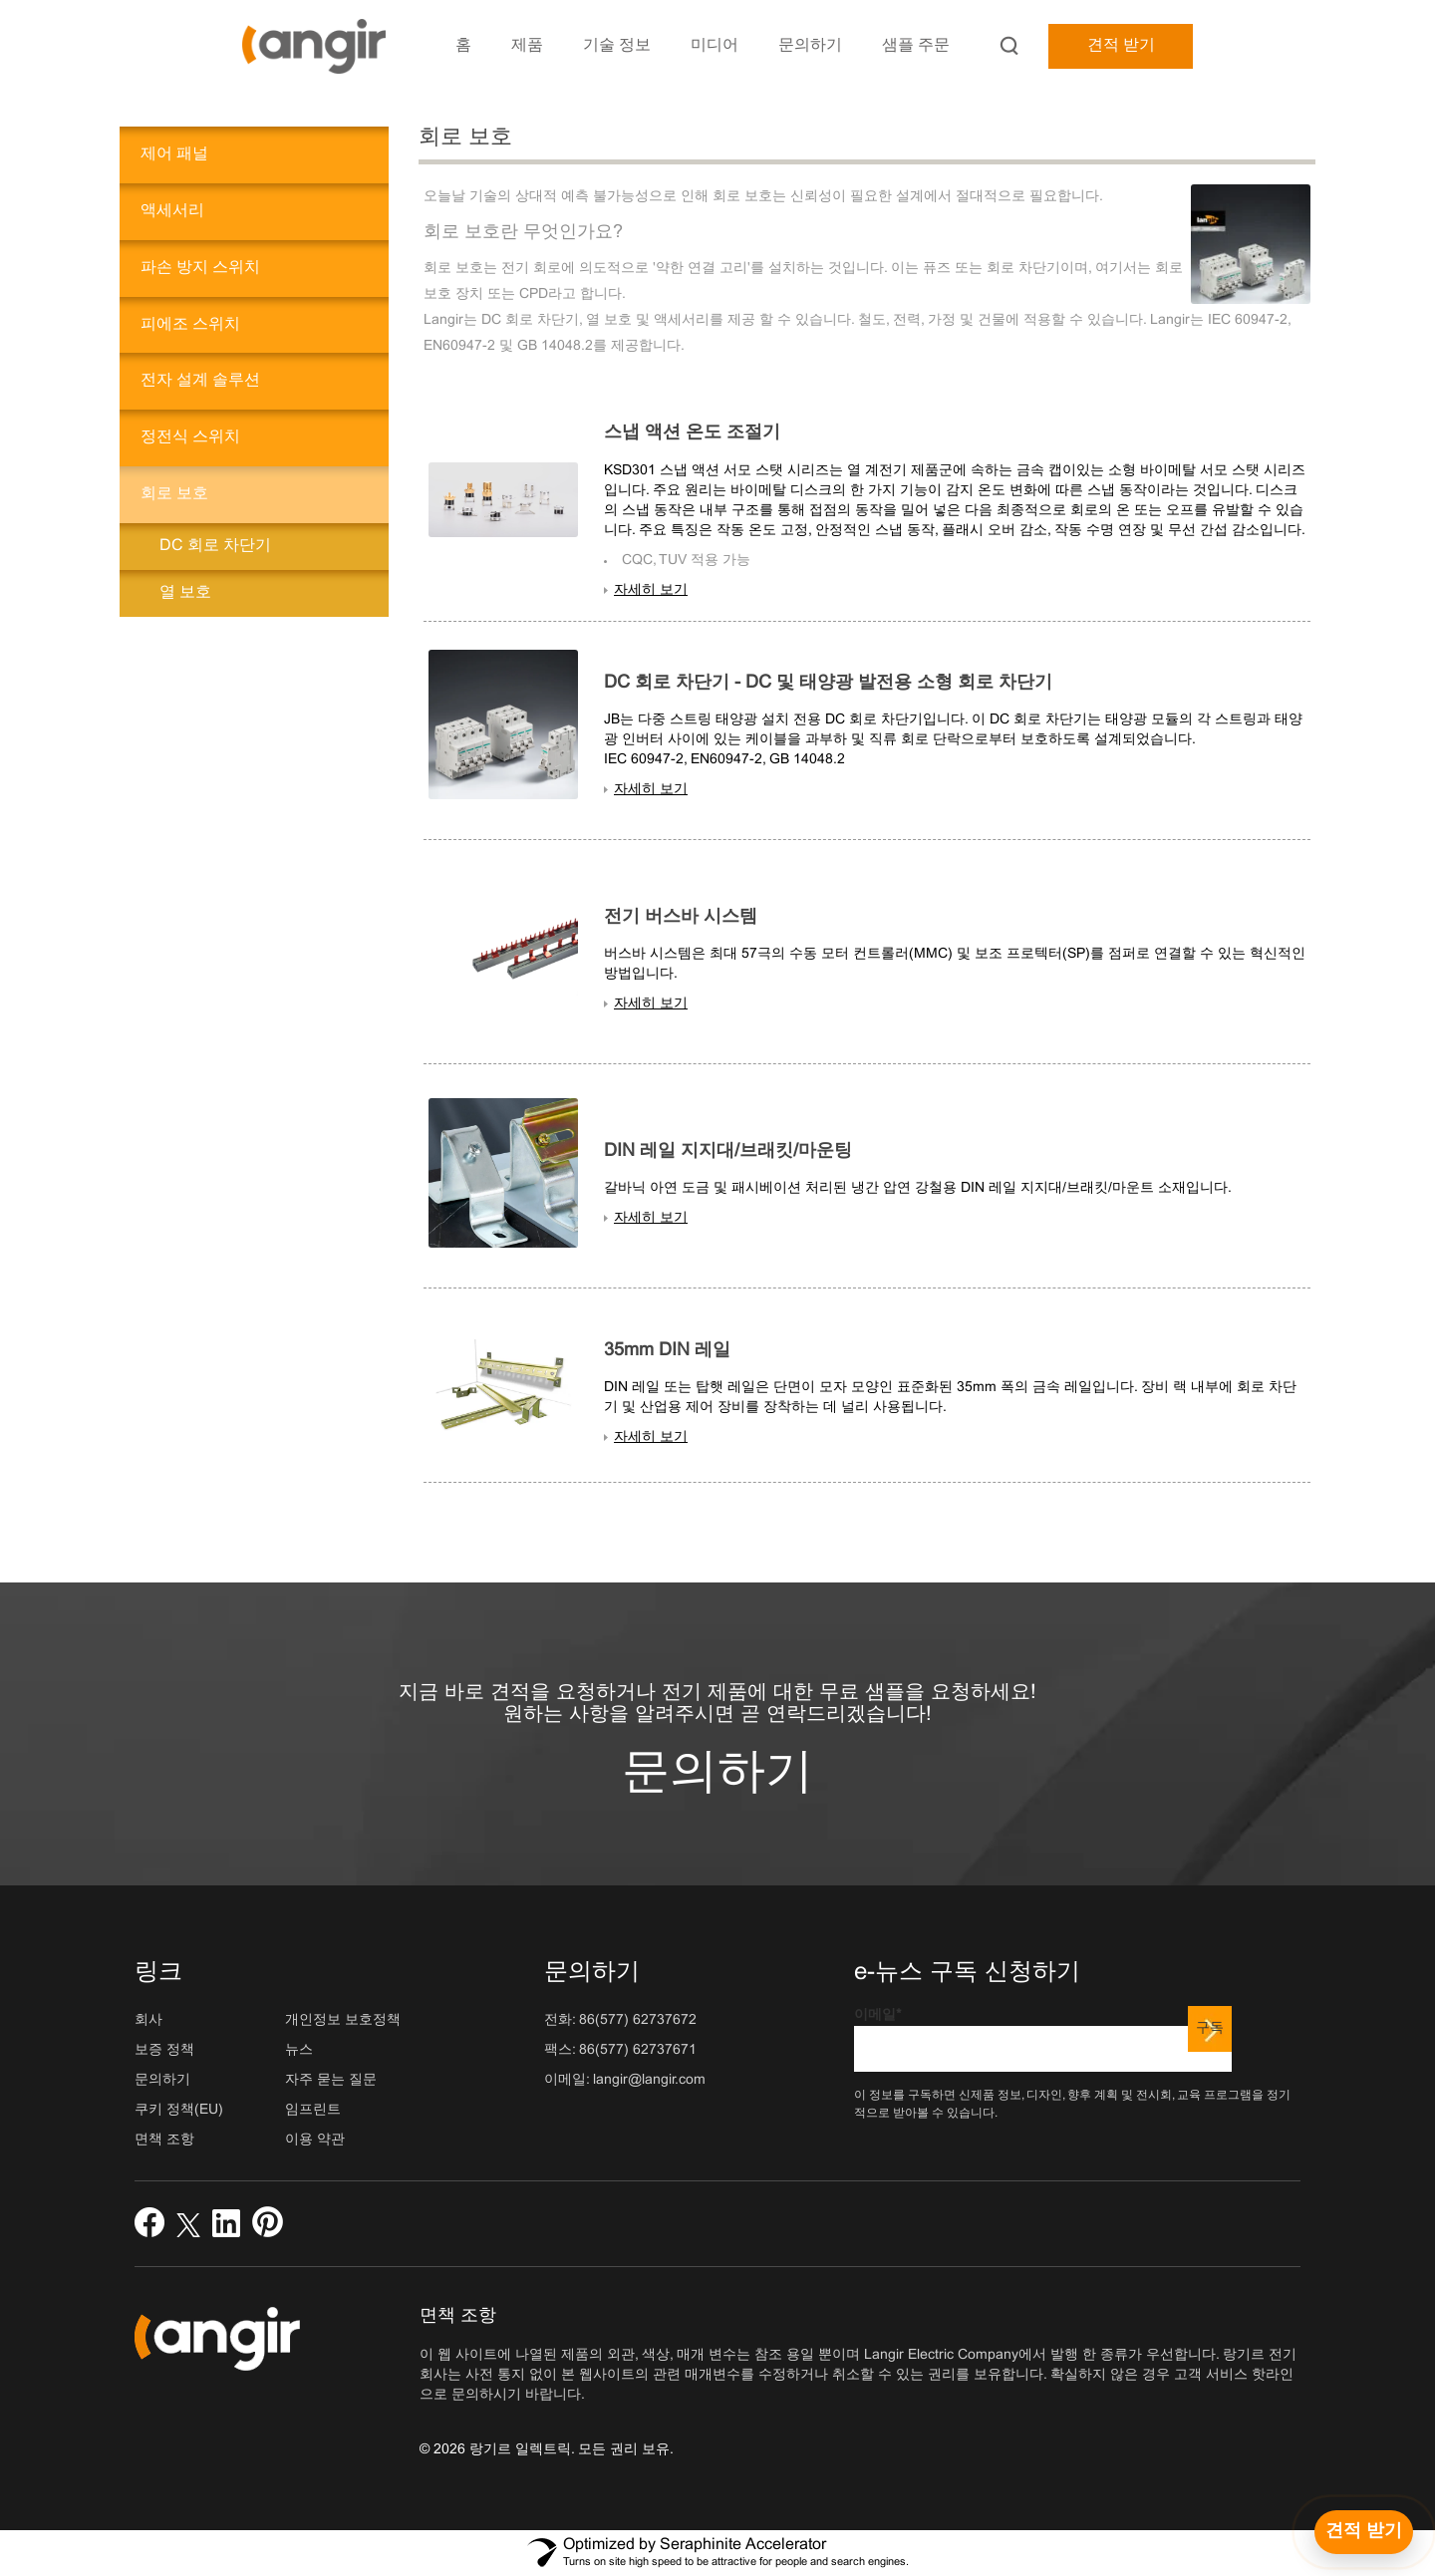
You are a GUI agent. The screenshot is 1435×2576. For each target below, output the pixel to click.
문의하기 (717, 1774)
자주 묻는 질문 (331, 2080)
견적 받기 (1121, 45)
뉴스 (299, 2050)
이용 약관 (315, 2140)
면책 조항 (164, 2140)
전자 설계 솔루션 (200, 380)
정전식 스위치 (190, 436)
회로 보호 (174, 493)
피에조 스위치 (190, 324)
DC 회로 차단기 (215, 545)
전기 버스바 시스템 (680, 917)
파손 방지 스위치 (200, 267)
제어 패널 (174, 153)
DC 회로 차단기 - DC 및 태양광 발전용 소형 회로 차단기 (828, 683)
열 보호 (185, 592)
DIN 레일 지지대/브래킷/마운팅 (728, 1151)
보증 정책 (164, 2050)
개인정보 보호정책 (343, 2020)
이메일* (1043, 2040)
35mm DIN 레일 (667, 1350)
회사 (148, 2020)
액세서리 (172, 210)
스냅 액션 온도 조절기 (692, 433)
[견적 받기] (1363, 2532)
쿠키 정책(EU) (179, 2110)
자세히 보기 (651, 590)
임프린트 (313, 2110)
